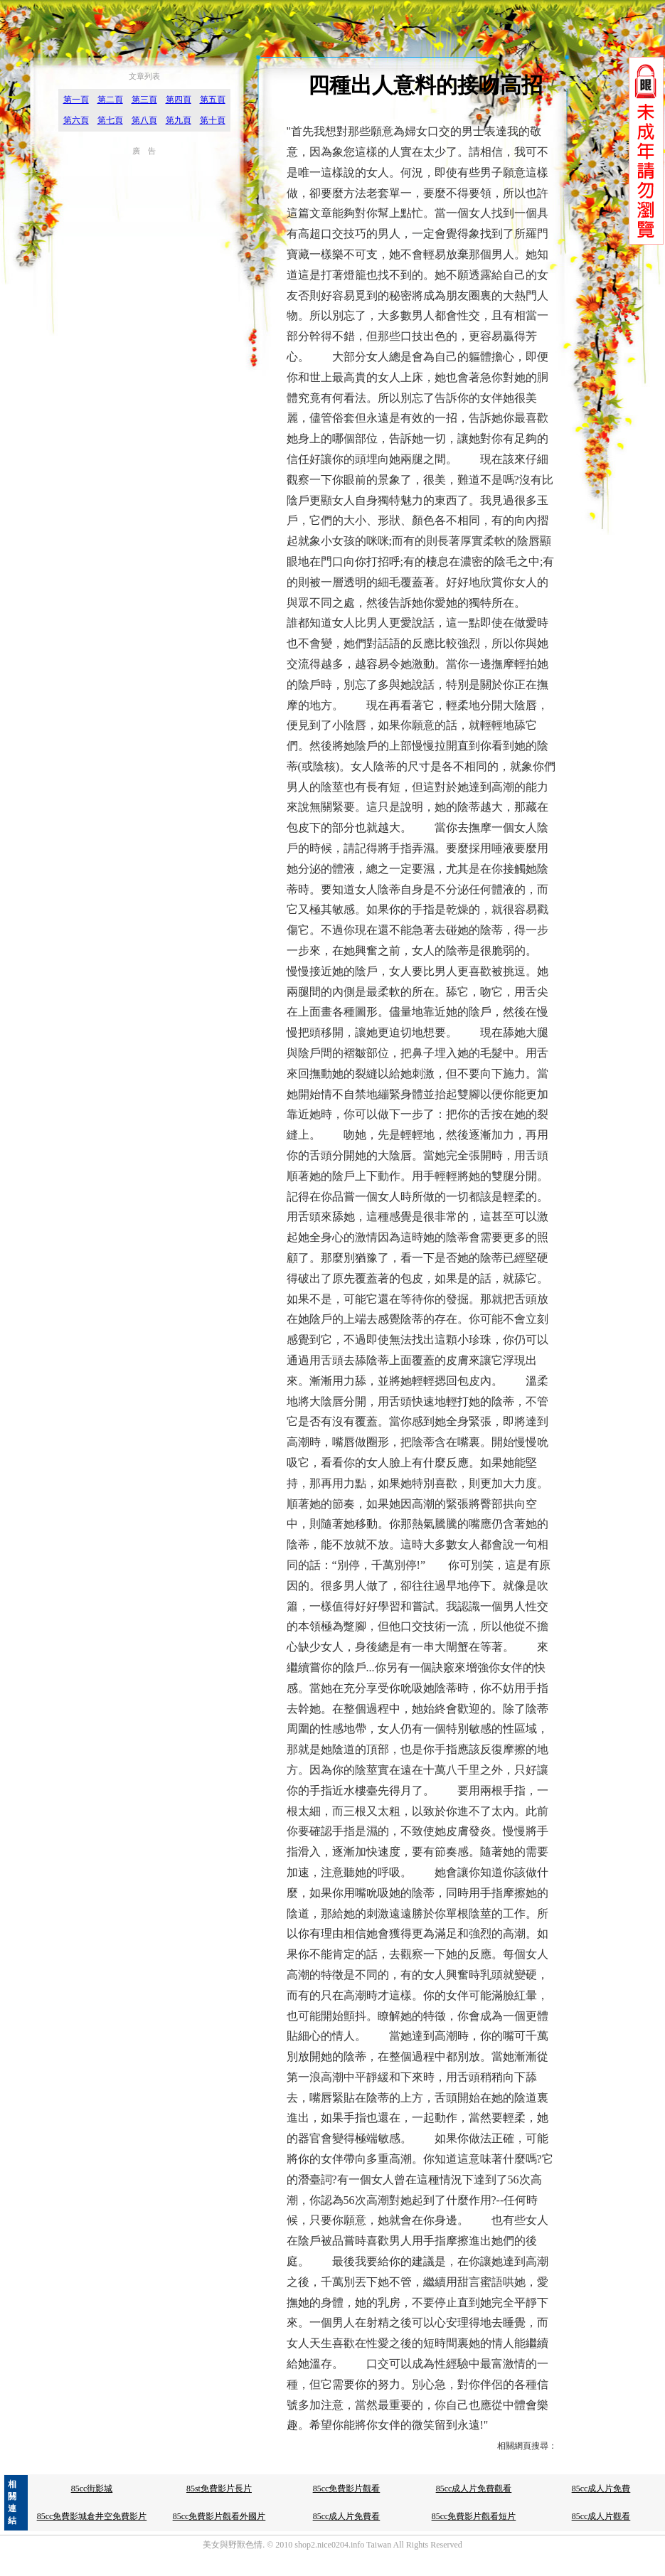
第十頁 (212, 120)
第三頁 (144, 100)
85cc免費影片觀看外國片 (219, 2516)
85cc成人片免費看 (347, 2516)
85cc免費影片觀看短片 (474, 2516)
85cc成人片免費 (601, 2488)
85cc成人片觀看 (601, 2516)
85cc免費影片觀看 (347, 2488)
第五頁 (212, 100)
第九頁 (178, 120)
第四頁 (178, 100)
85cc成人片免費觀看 (474, 2488)
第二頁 (110, 100)
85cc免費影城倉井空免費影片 (92, 2516)
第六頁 (76, 120)
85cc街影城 (92, 2488)
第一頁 (76, 100)
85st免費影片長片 (219, 2488)
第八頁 (144, 120)
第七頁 (110, 120)
